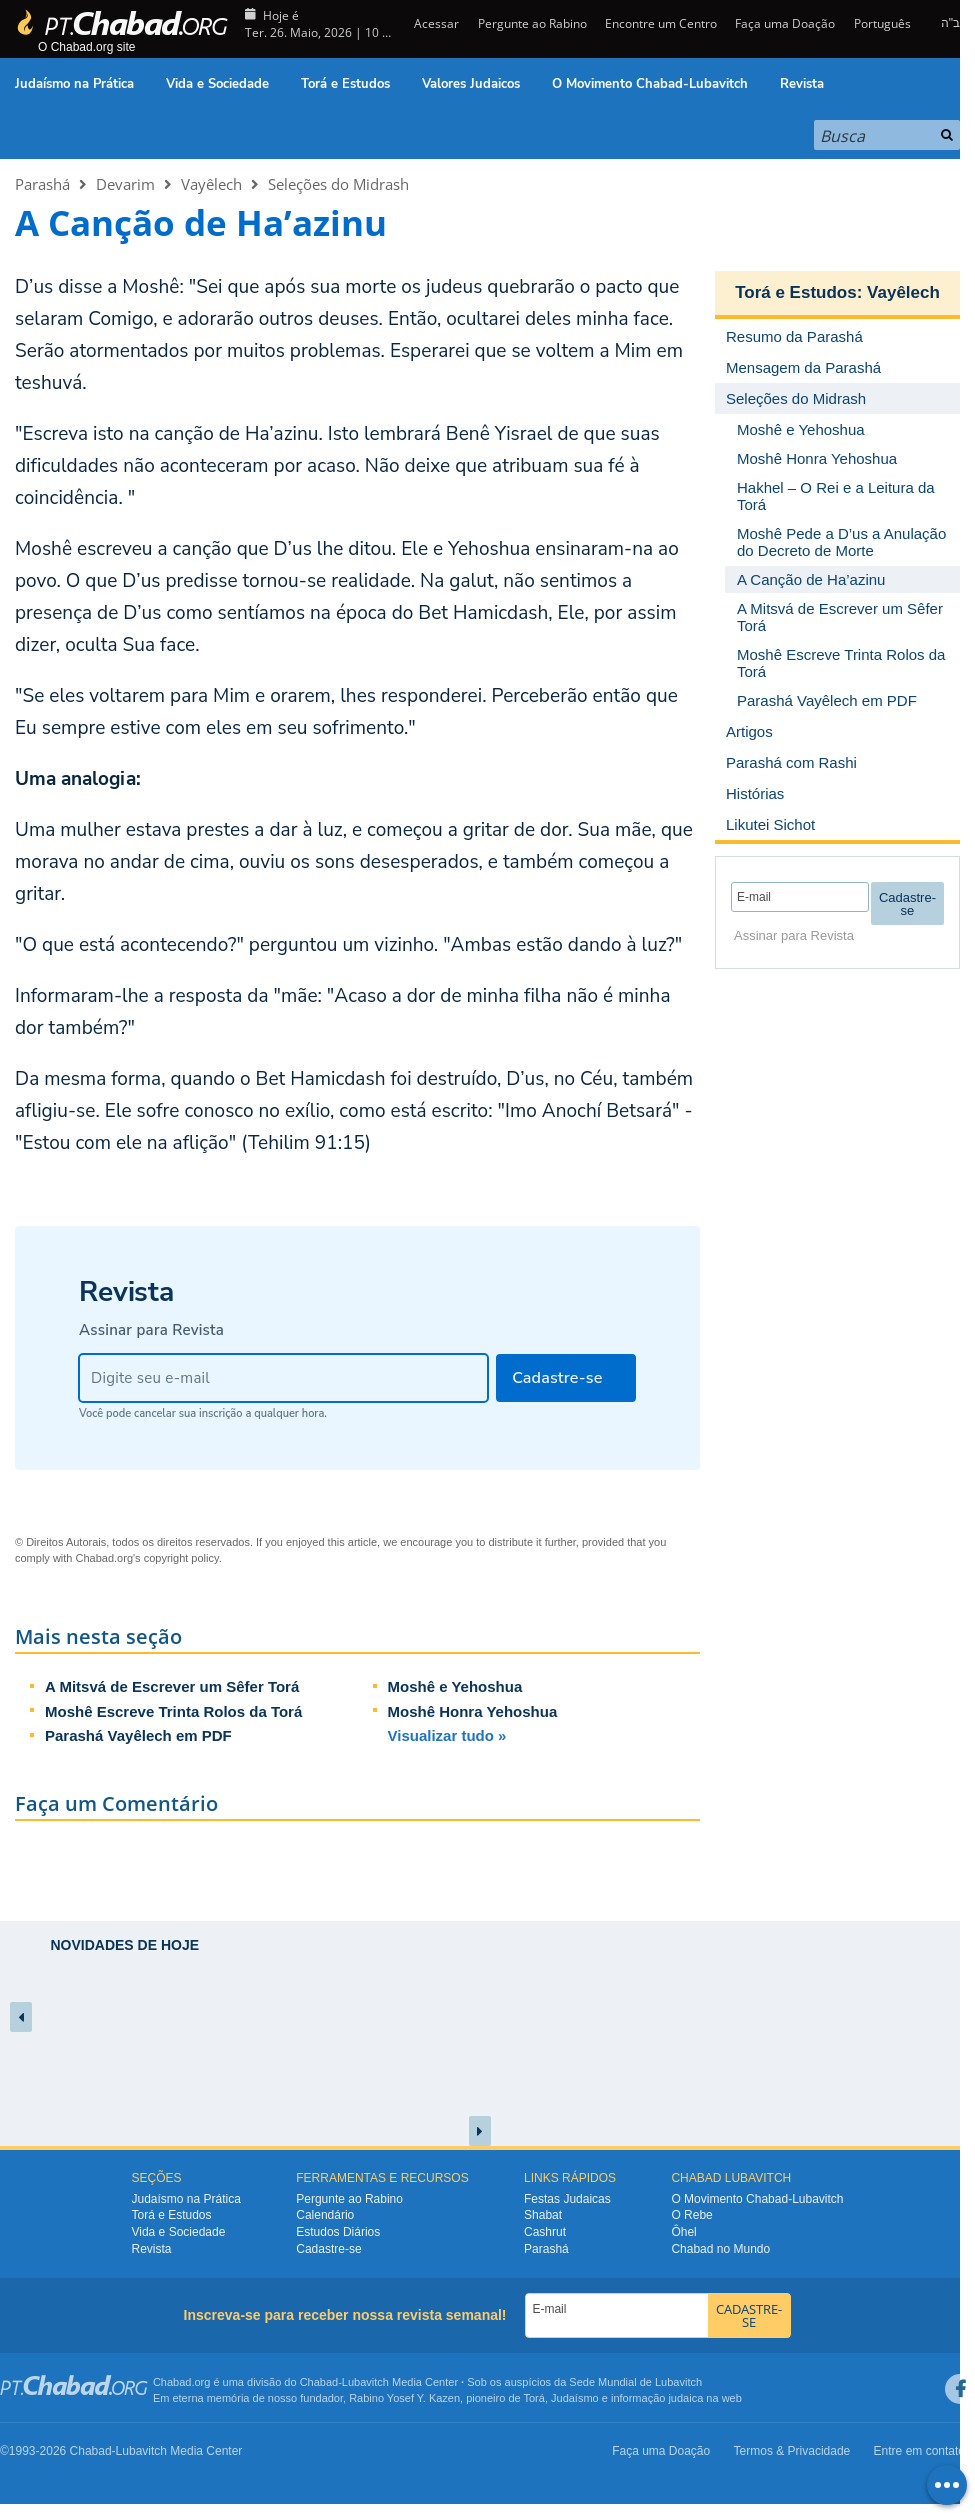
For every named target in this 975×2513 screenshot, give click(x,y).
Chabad (319, 2382)
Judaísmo (575, 2398)
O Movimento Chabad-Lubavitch (650, 84)
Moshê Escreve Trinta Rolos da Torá (173, 1711)
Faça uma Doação (785, 23)
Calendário (325, 2215)
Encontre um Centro (661, 23)
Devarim (125, 184)
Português (882, 23)
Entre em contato (919, 2451)
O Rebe (691, 2215)
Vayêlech (211, 184)
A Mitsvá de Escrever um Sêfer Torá (172, 1686)
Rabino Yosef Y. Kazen (404, 2398)
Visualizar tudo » (447, 1735)
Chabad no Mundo (720, 2249)
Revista (802, 84)
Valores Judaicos (471, 84)
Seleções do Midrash (338, 184)
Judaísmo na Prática (74, 84)
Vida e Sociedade (217, 84)
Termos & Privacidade (792, 2451)
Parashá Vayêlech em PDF (138, 1735)
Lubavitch (365, 2382)
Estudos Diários (338, 2232)
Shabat (543, 2215)
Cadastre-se (328, 2249)
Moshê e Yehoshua (455, 1686)
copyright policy (181, 1558)
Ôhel (683, 2232)
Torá (533, 2398)
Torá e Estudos (345, 84)
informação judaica (657, 2398)
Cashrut (545, 2232)
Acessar (435, 23)
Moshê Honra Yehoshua (473, 1711)
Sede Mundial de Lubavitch (635, 2382)
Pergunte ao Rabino (532, 23)
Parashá (42, 184)
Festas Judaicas (567, 2199)
